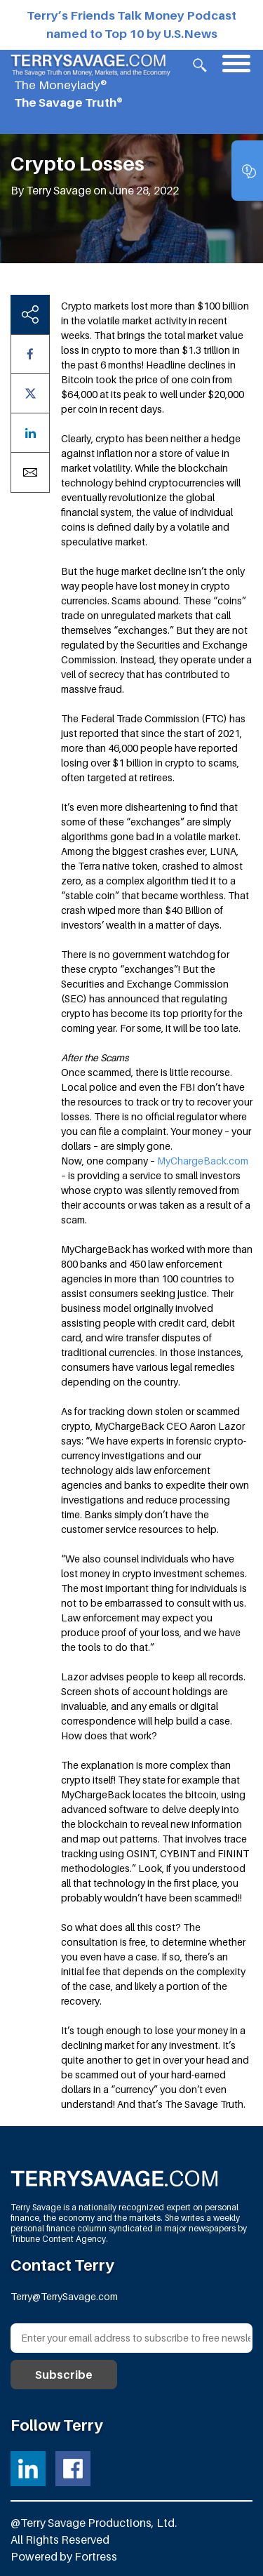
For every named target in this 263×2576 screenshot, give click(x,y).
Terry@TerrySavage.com (64, 2296)
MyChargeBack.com (202, 1161)
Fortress (95, 2556)
